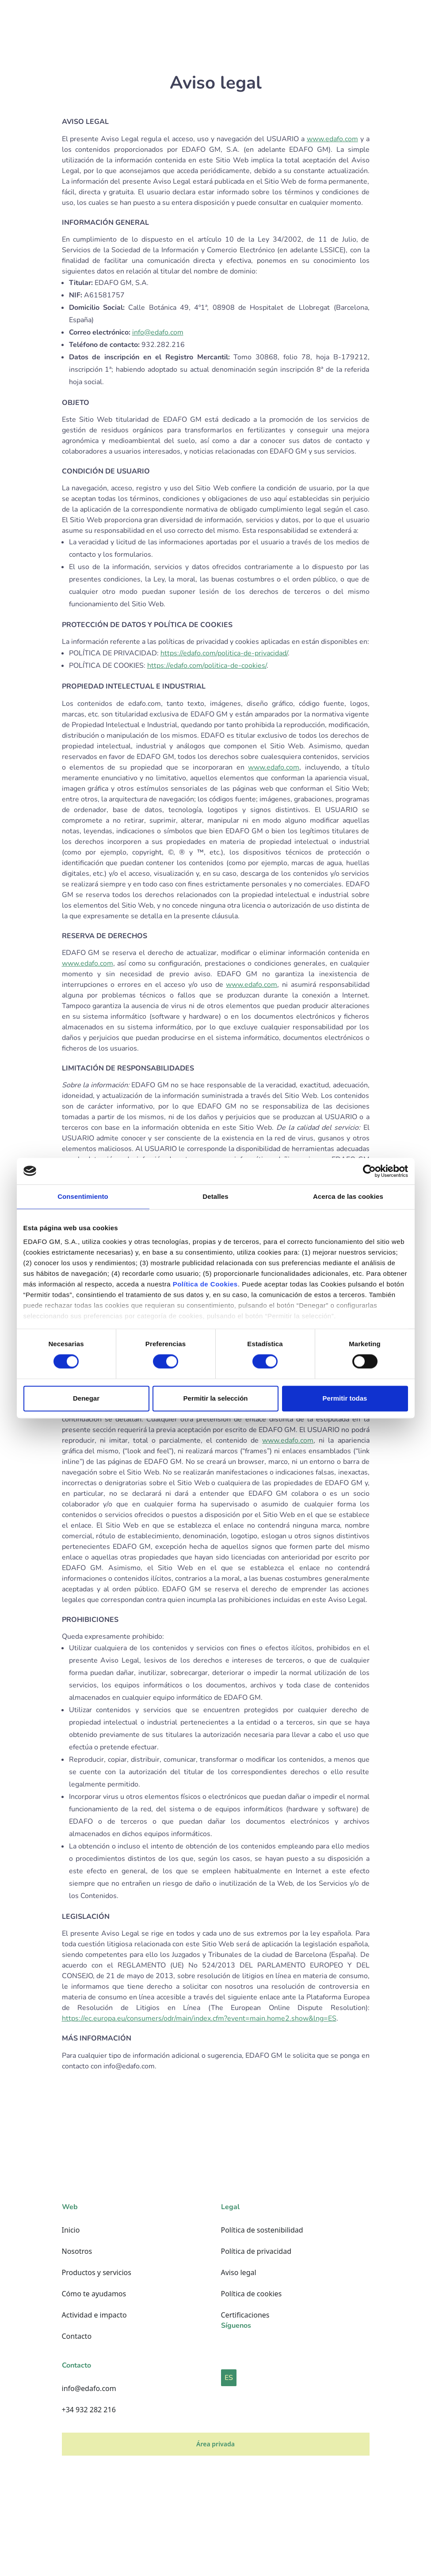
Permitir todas (345, 1398)
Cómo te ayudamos (94, 2294)
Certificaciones (245, 2315)
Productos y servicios (96, 2272)
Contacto (77, 2336)
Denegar (86, 1398)
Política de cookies (251, 2294)
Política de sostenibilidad (262, 2230)
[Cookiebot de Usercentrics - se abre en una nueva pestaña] (369, 1171)
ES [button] (229, 2378)
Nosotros (77, 2251)
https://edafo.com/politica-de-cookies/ (207, 665)
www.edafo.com (332, 139)
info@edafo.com (157, 332)
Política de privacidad (256, 2251)
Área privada (215, 2444)
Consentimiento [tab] (82, 1196)
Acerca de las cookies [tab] (348, 1196)
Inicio (71, 2230)
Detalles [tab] (215, 1196)
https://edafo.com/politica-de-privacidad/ (224, 653)
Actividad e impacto (94, 2315)
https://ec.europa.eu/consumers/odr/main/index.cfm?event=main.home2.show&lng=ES (199, 2018)
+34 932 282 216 (89, 2409)
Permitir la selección (215, 1398)
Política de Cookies (205, 1284)
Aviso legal (238, 2272)
